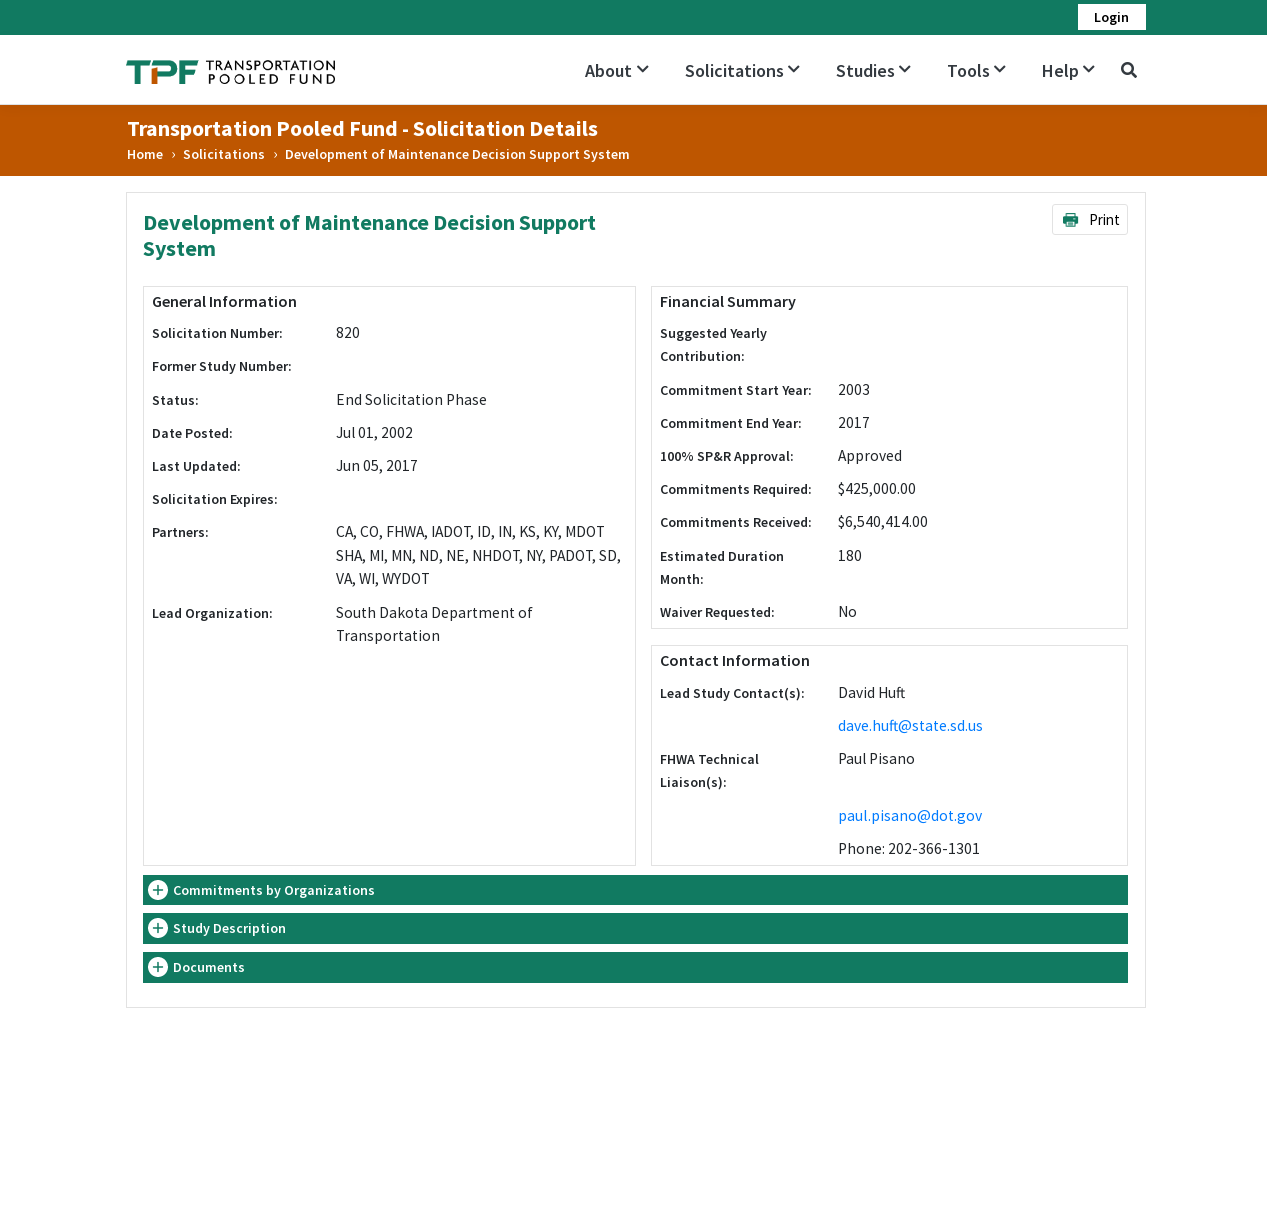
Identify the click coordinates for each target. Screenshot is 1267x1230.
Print (1090, 219)
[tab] (636, 890)
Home (145, 154)
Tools (976, 70)
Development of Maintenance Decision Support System (457, 154)
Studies (873, 70)
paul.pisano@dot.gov (910, 815)
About (616, 70)
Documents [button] (209, 967)
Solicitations (742, 70)
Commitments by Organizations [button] (274, 890)
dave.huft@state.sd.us (910, 725)
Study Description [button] (229, 928)
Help (1068, 70)
